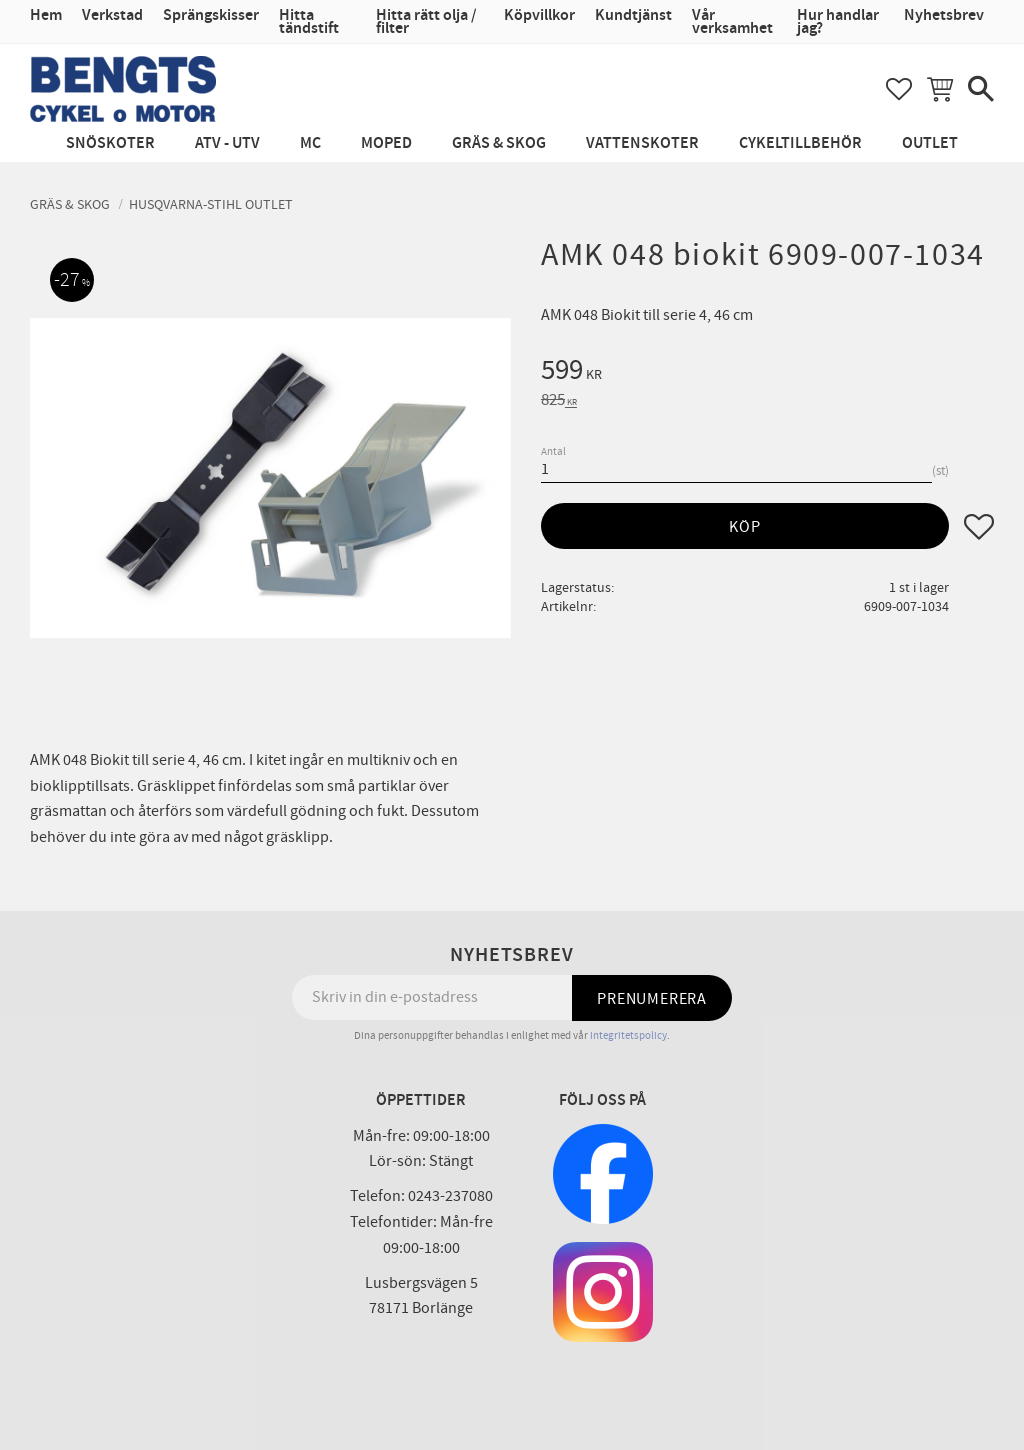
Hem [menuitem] (46, 15)
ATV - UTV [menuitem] (227, 143)
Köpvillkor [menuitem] (539, 15)
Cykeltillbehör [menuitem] (800, 143)
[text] (767, 373)
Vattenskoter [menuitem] (642, 143)
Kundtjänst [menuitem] (633, 15)
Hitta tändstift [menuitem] (309, 22)
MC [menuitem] (310, 143)
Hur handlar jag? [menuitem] (838, 22)
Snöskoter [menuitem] (110, 143)
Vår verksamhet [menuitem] (732, 22)
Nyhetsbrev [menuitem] (944, 15)
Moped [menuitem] (386, 143)
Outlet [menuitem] (930, 143)
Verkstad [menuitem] (112, 15)
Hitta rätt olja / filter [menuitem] (426, 22)
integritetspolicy (628, 1035)
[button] (899, 89)
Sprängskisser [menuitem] (211, 15)
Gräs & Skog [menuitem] (499, 143)
